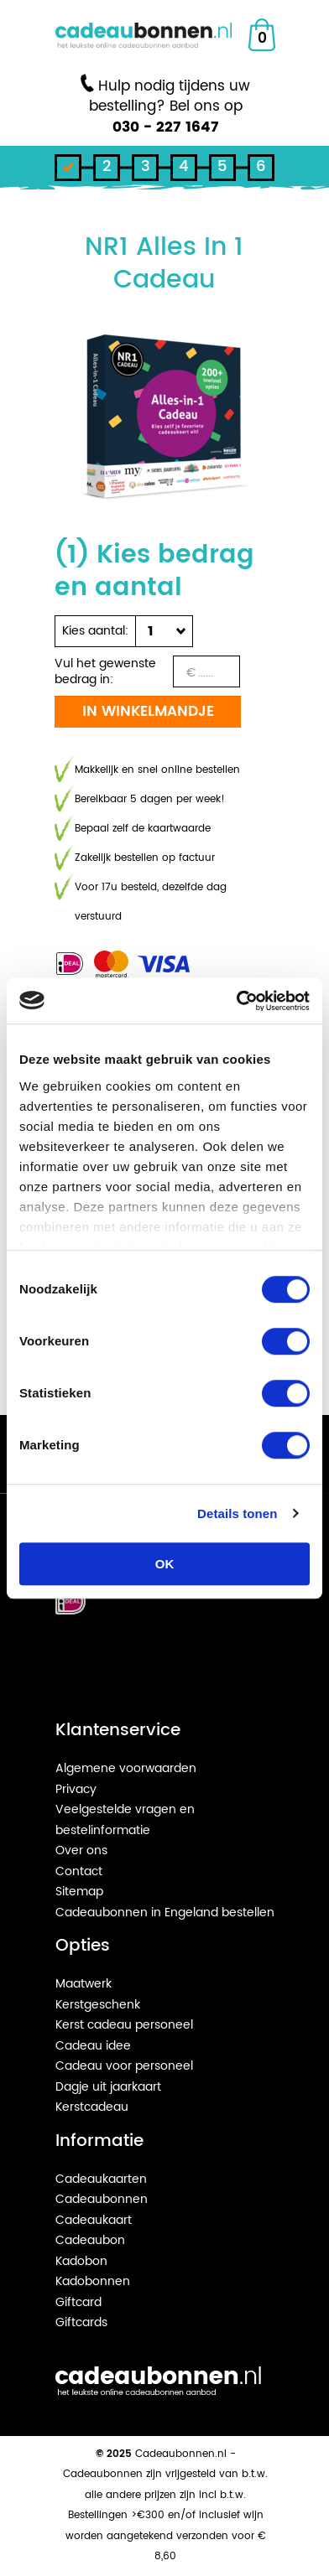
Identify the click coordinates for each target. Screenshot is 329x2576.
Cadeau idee (93, 2045)
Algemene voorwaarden (125, 1768)
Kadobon (81, 2261)
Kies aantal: (95, 630)
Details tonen (237, 1513)
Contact (78, 1871)
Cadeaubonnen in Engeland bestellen (164, 1912)
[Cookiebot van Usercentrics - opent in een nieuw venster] (237, 1001)
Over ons (81, 1850)
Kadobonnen (92, 2281)
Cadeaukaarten (101, 2179)
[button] (160, 631)
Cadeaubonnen (101, 2199)
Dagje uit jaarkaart (108, 2087)
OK (165, 1564)
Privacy (76, 1789)
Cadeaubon (90, 2240)
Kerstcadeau (91, 2107)
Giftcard (78, 2302)
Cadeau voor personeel (124, 2066)
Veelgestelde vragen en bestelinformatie (125, 1820)
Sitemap (79, 1891)
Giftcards (81, 2322)
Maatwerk (83, 1983)
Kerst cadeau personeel (124, 2024)
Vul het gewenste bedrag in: (105, 671)
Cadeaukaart (93, 2220)
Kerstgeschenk (97, 2004)
